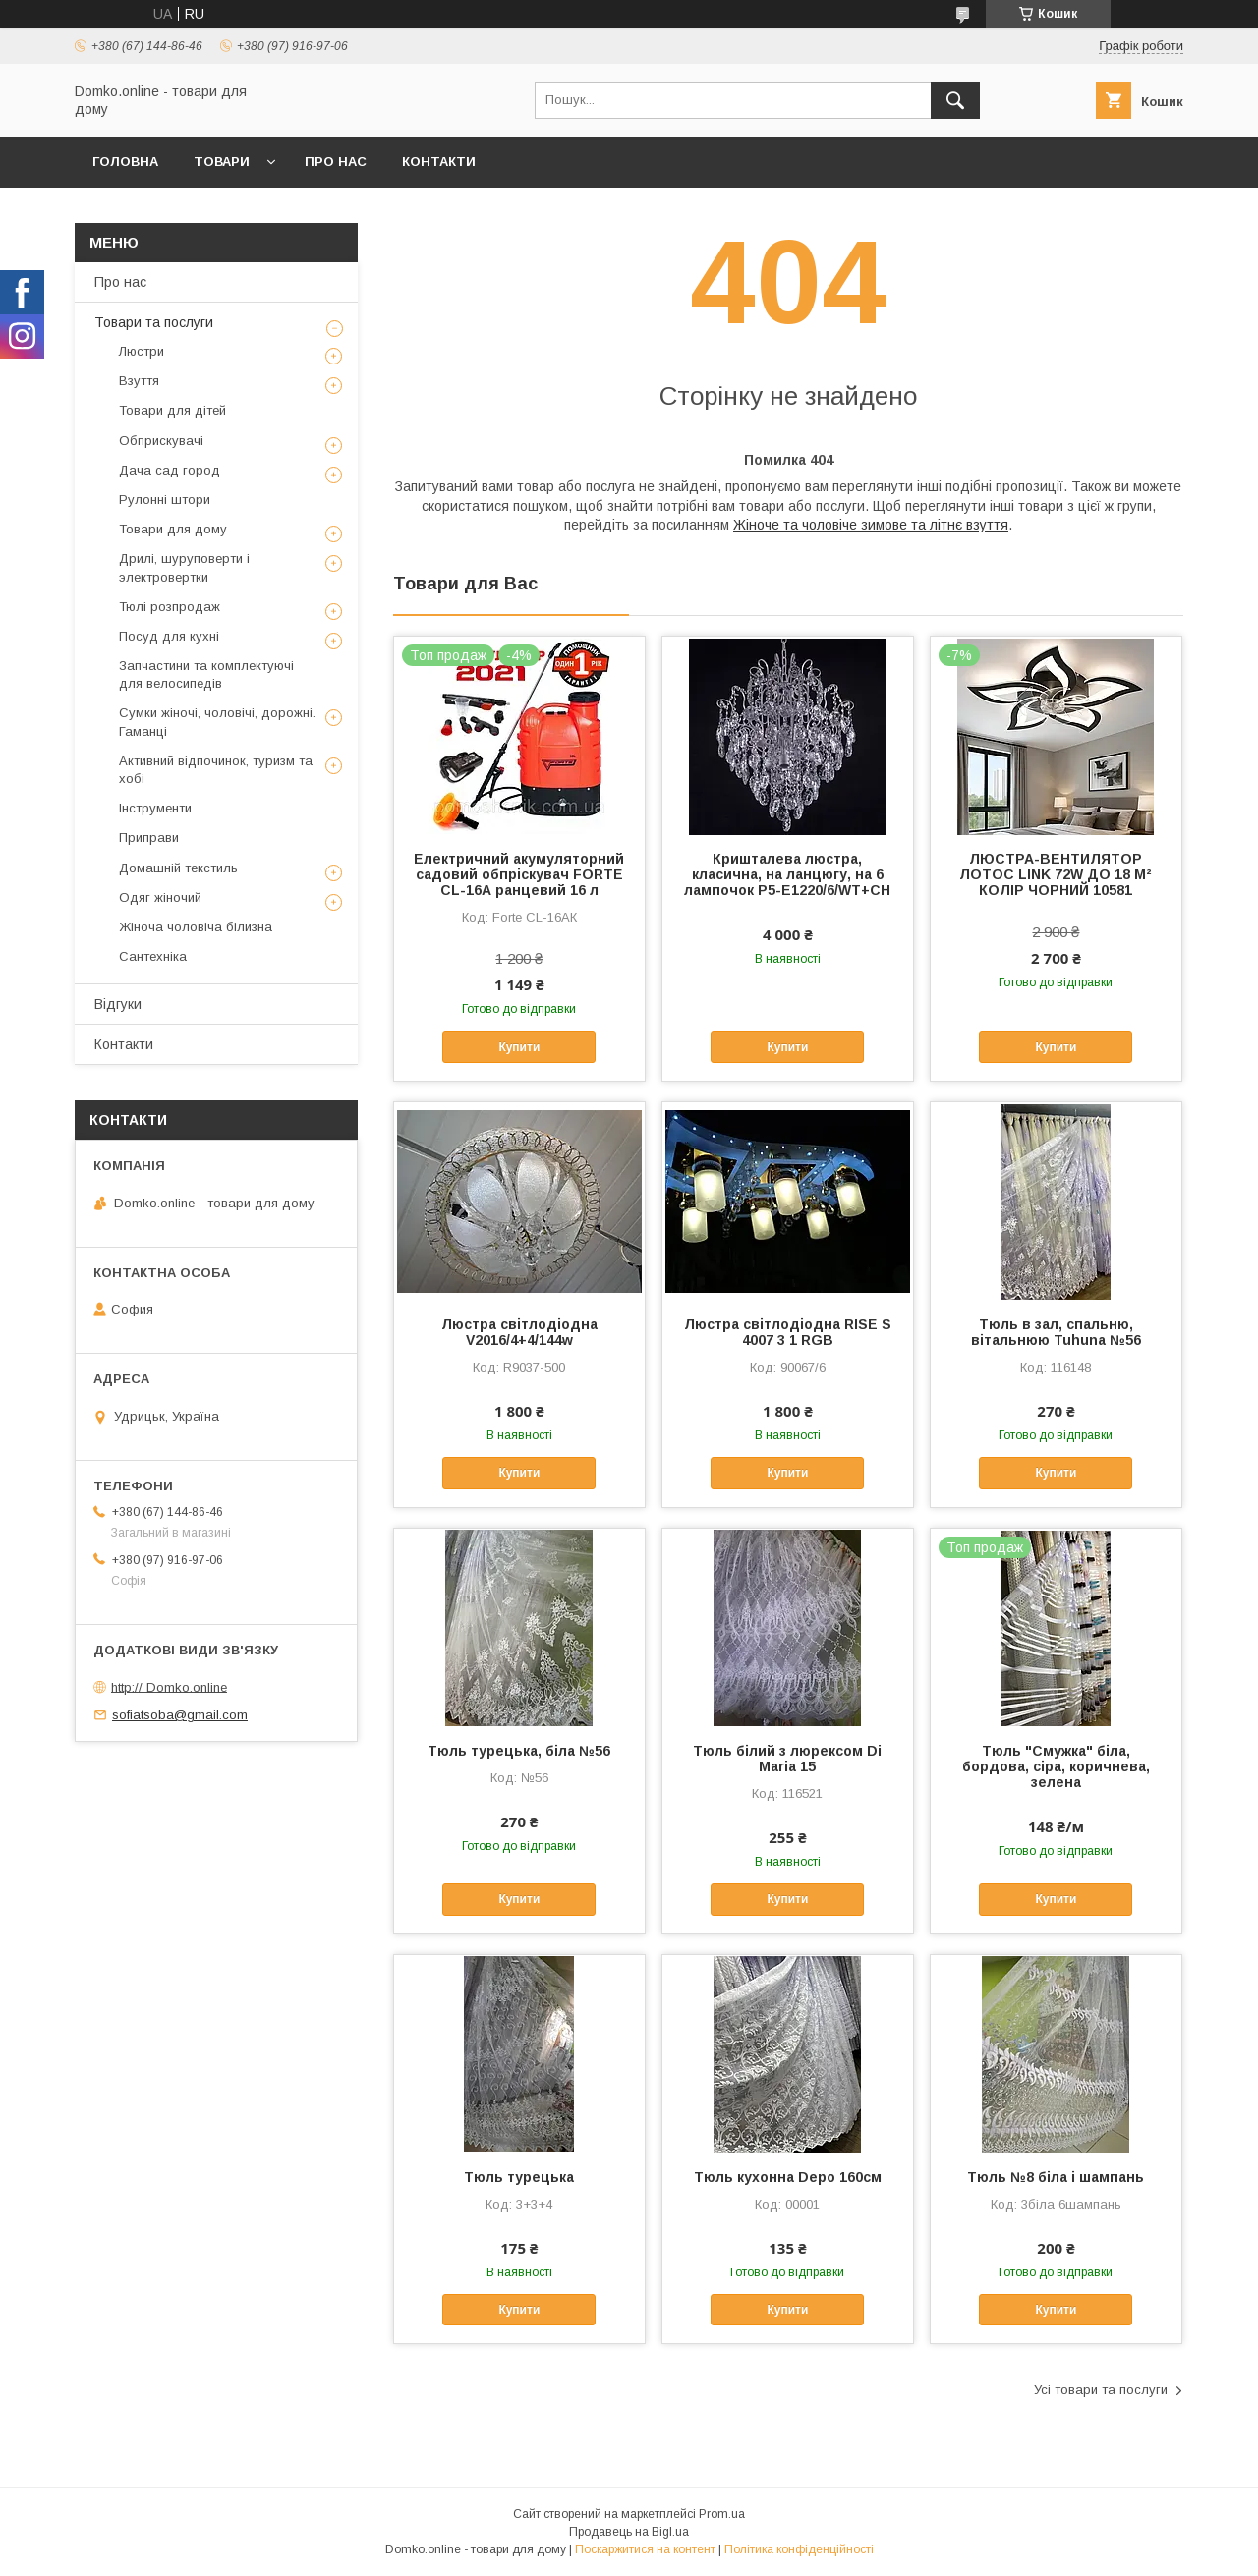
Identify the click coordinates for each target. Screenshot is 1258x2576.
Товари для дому (173, 529)
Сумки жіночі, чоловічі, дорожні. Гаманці (217, 721)
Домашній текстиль (178, 868)
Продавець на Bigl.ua (629, 2532)
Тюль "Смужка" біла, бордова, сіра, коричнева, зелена (1056, 1766)
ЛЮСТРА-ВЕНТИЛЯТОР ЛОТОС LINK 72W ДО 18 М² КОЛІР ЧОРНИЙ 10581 (1055, 874)
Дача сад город (169, 470)
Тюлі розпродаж (169, 606)
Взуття (139, 380)
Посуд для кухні (169, 636)
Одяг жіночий (160, 897)
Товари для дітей (172, 410)
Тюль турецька (519, 2177)
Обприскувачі (161, 440)
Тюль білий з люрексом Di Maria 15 (787, 1758)
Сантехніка (153, 956)
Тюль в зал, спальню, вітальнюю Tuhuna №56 (1056, 1332)
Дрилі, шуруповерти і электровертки (184, 567)
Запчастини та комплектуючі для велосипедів (206, 674)
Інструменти (155, 808)
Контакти (439, 161)
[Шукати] (955, 100)
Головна (125, 161)
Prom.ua (722, 2514)
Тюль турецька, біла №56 (519, 1751)
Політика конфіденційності (799, 2549)
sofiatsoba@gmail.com (180, 1715)
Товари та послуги (153, 322)
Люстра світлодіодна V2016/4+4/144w (519, 1332)
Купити (519, 1047)
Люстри (141, 351)
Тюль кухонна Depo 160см (788, 2177)
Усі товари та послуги (1101, 2389)
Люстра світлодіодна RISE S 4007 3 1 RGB (787, 1332)
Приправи (149, 837)
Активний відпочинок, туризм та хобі (216, 770)
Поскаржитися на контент (645, 2549)
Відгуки (118, 1004)
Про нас (336, 161)
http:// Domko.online (169, 1686)
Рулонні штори (164, 499)
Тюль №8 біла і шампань (1055, 2177)
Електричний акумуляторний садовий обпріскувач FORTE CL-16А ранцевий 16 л (519, 874)
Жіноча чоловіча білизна (195, 927)
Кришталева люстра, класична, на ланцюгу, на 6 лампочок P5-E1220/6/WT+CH (787, 874)
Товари (222, 161)
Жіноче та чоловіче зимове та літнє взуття (870, 524)
